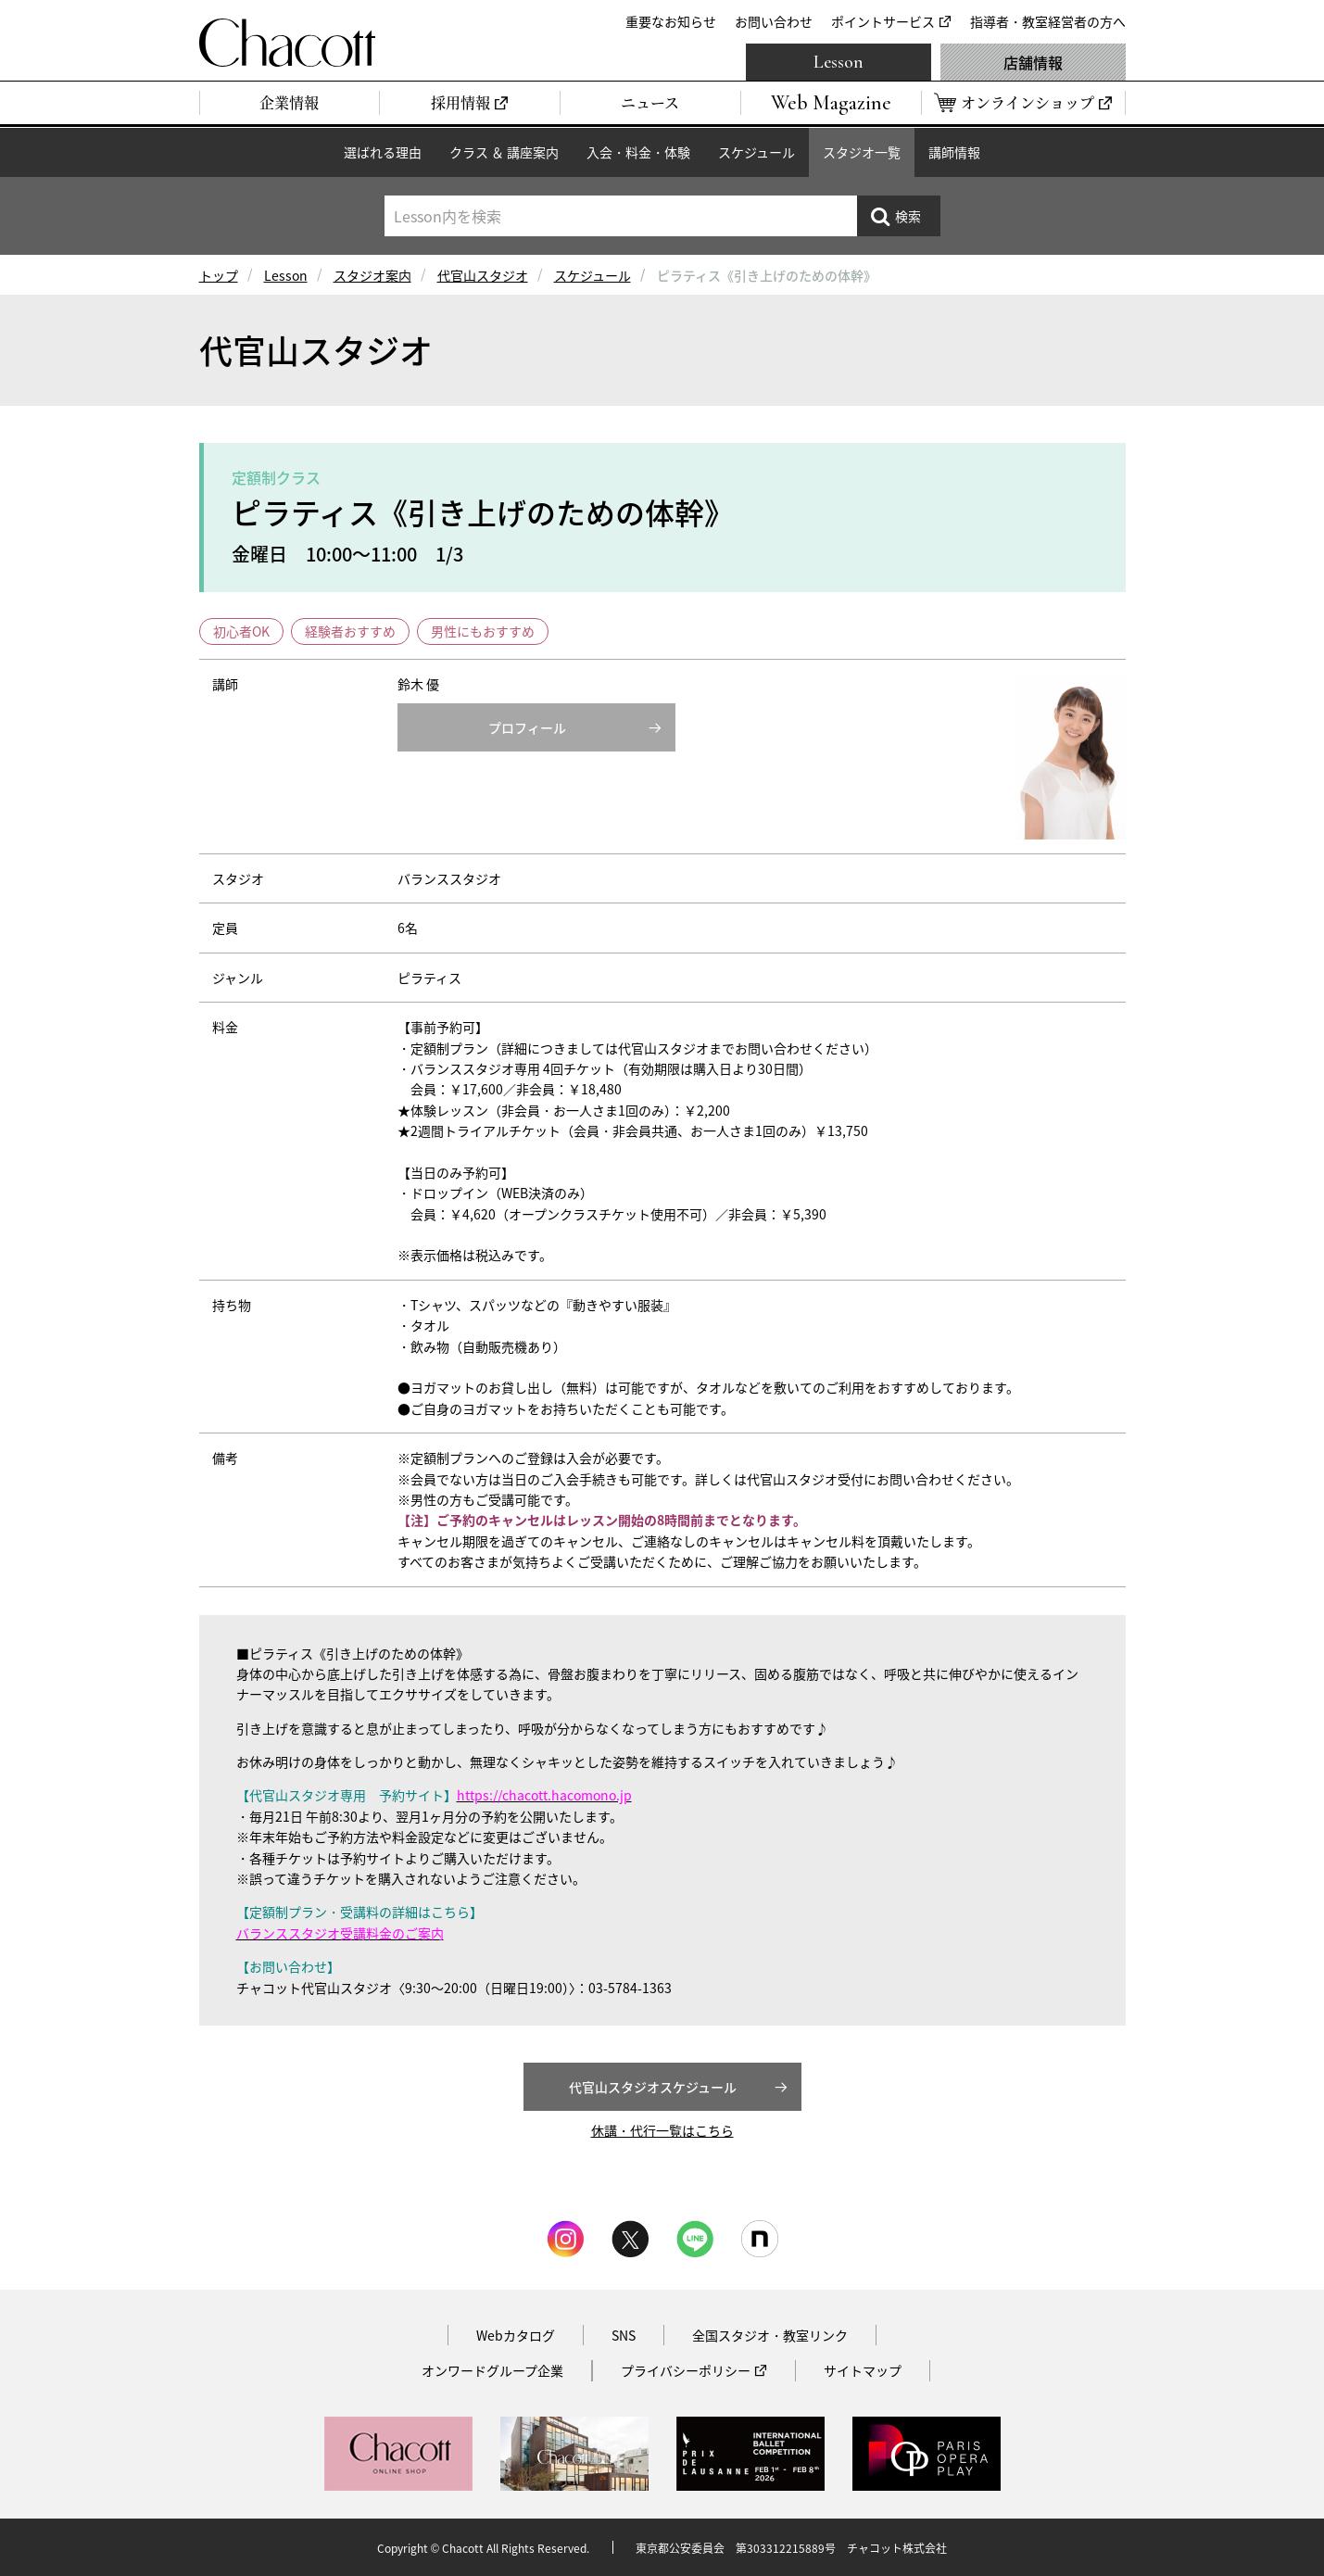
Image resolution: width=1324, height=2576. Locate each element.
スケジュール (756, 152)
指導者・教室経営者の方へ (1048, 21)
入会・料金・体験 (638, 152)
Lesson (838, 62)
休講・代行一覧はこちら (662, 2130)
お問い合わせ (774, 21)
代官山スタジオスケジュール (653, 2086)
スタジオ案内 (372, 275)
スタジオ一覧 (862, 152)
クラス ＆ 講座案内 (504, 152)
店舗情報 (1033, 62)
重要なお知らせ (670, 21)
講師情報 (954, 152)
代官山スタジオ (482, 275)
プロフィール (527, 727)
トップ (218, 275)
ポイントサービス (883, 21)
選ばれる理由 (383, 152)
